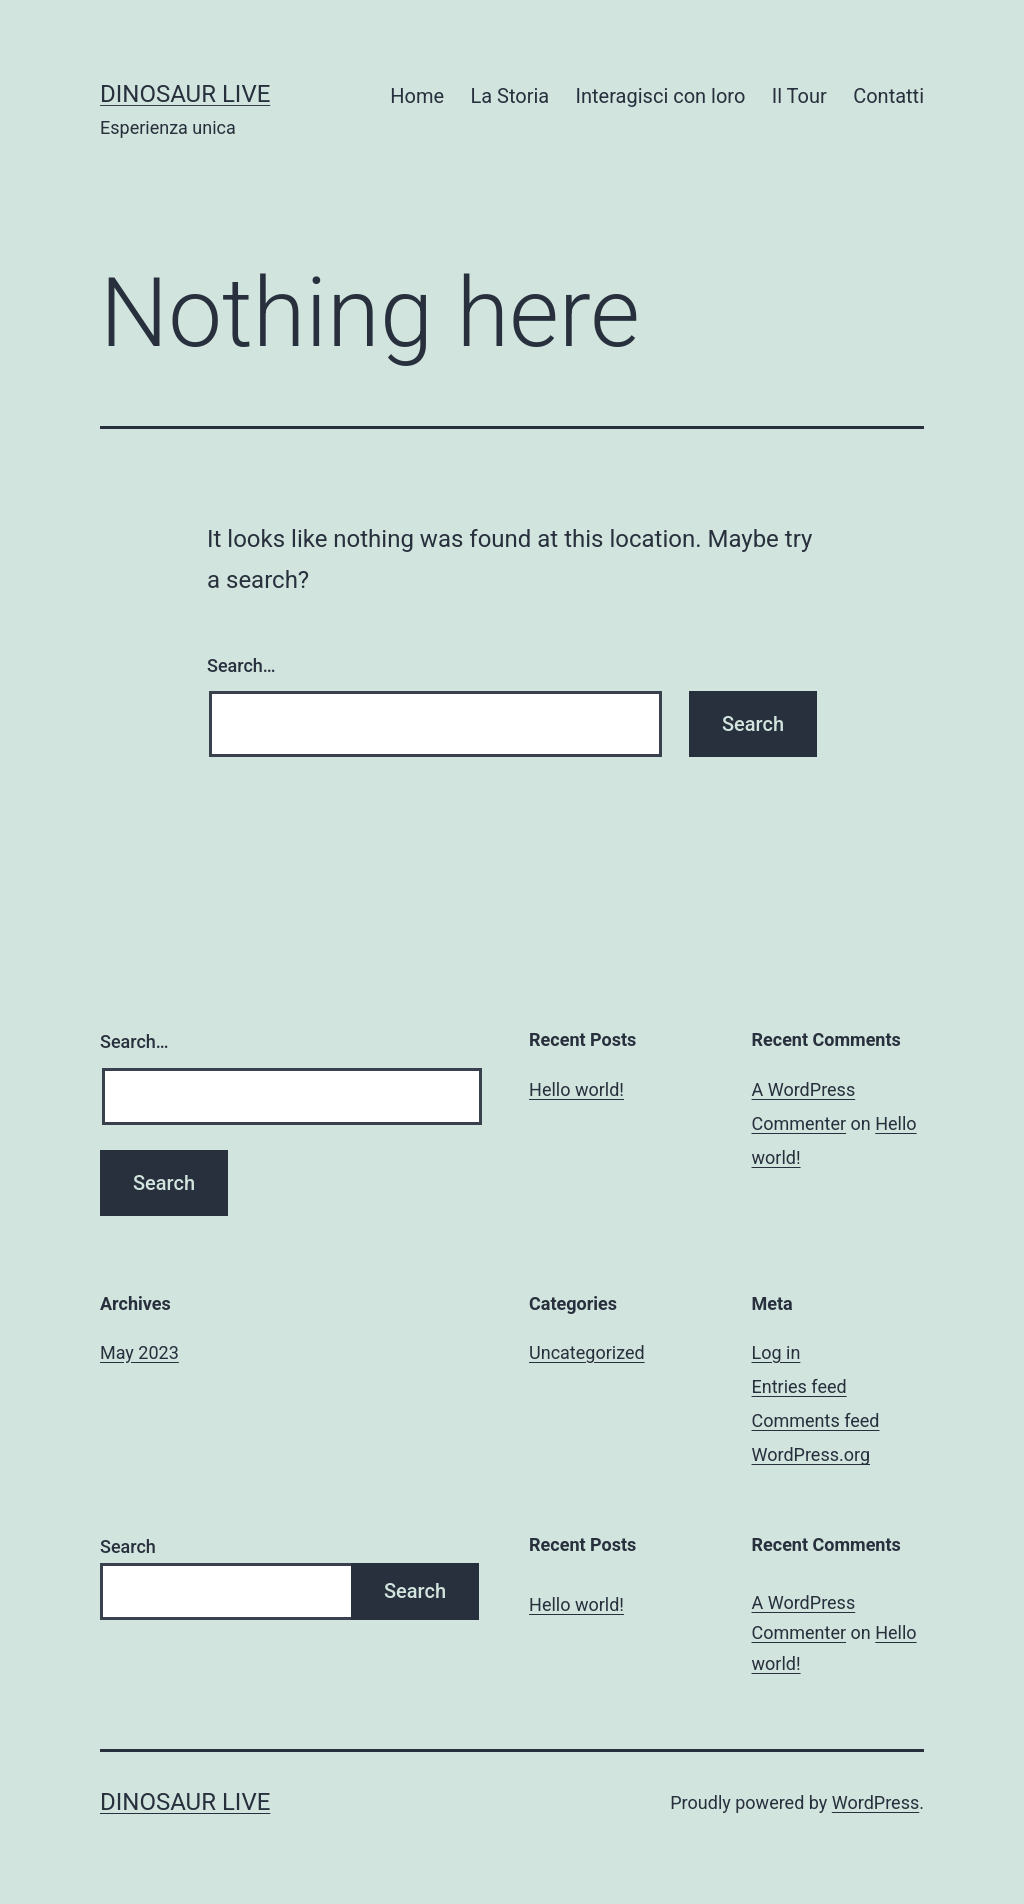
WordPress (875, 1802)
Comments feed (816, 1420)
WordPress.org (811, 1454)
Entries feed (799, 1386)
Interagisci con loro (661, 96)
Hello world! (576, 1089)
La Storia (509, 96)
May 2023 (139, 1352)
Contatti (888, 96)
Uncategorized (587, 1352)
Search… (241, 665)
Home (417, 96)
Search (128, 1546)
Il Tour (799, 96)
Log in (776, 1352)
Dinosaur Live (185, 94)
